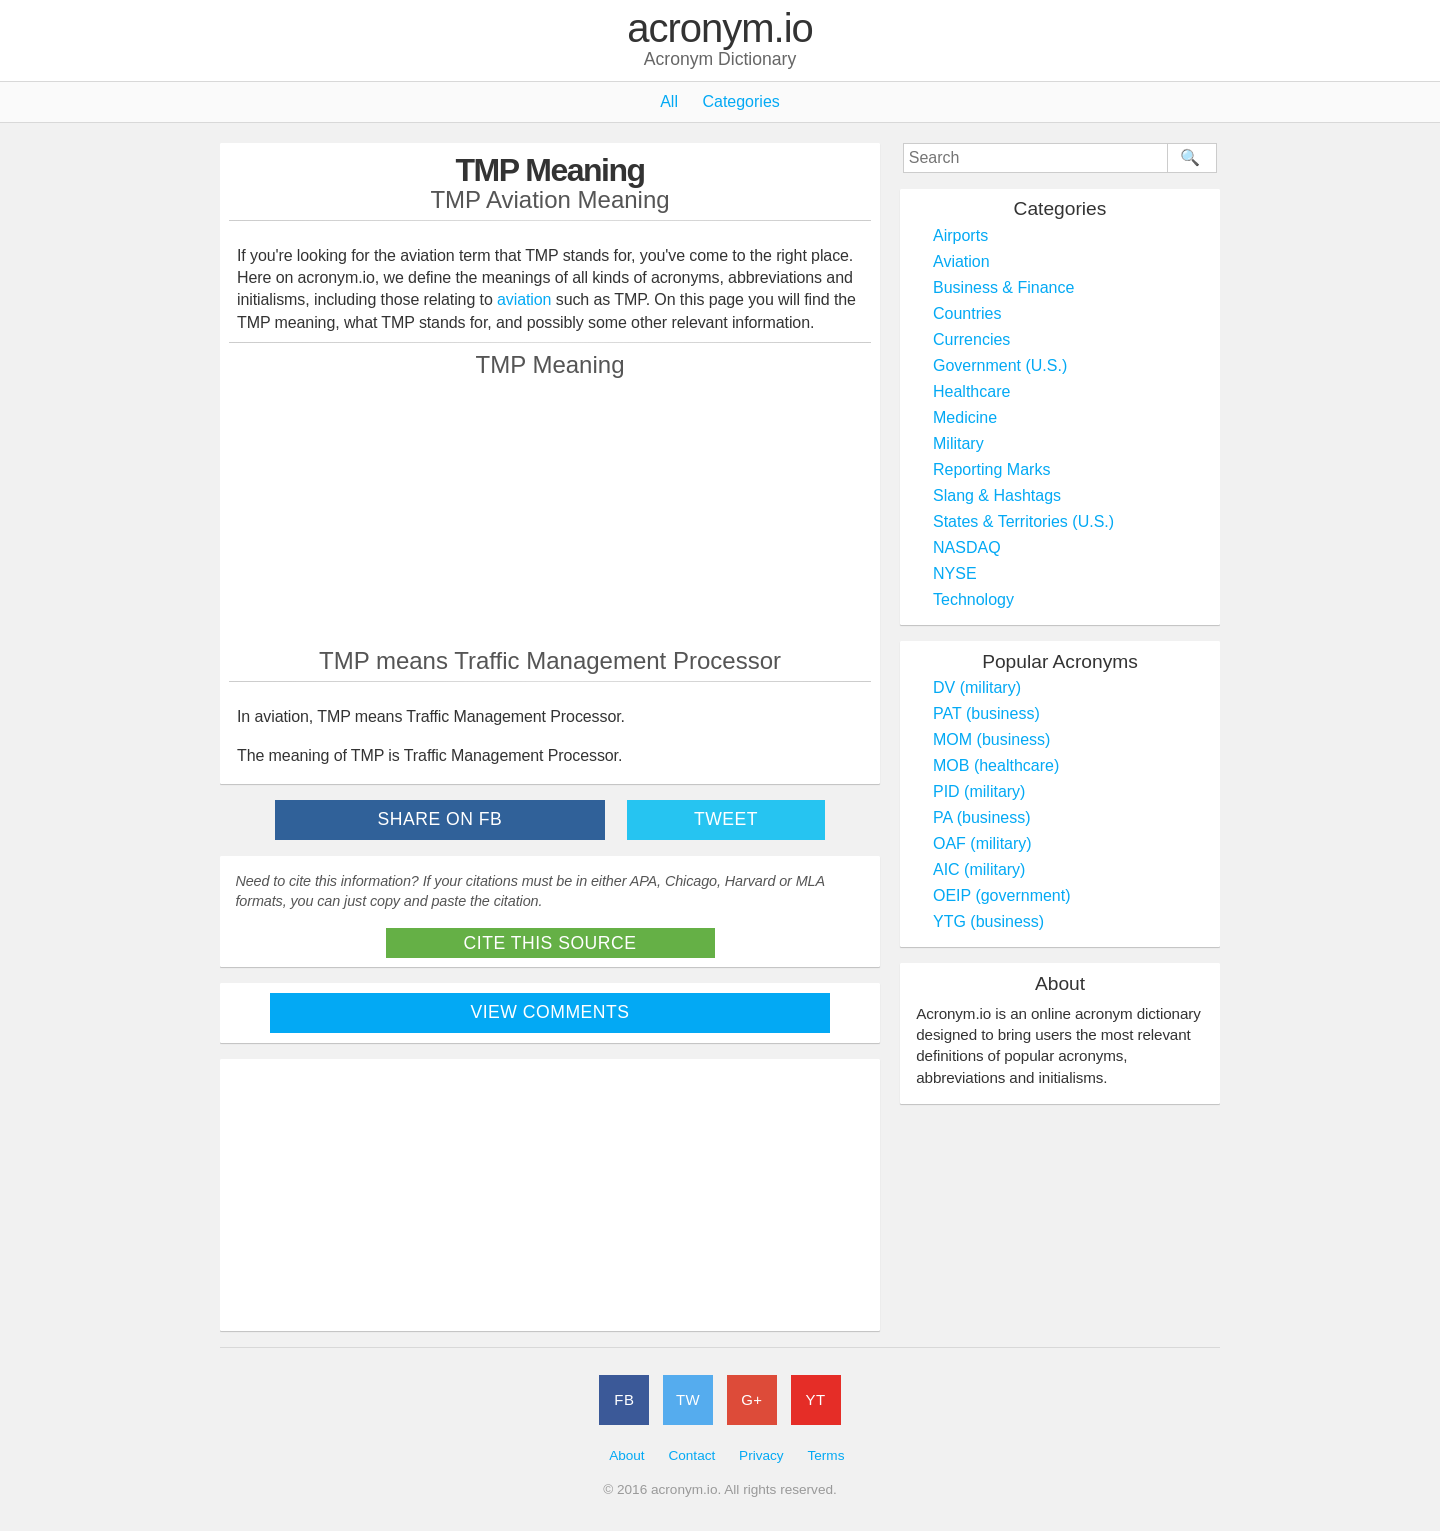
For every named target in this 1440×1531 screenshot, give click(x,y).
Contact (691, 1455)
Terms (825, 1455)
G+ (751, 1399)
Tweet (726, 819)
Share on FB (440, 819)
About (627, 1455)
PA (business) (982, 817)
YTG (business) (988, 921)
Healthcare (971, 391)
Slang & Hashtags (997, 495)
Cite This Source (550, 943)
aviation (524, 299)
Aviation (961, 261)
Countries (967, 313)
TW (688, 1399)
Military (958, 443)
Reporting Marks (991, 469)
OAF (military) (982, 843)
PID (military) (979, 791)
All (669, 101)
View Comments (550, 1012)
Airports (960, 235)
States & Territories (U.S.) (1023, 521)
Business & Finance (1003, 287)
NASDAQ (967, 547)
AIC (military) (979, 869)
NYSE (955, 573)
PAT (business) (986, 713)
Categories (740, 101)
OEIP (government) (1002, 895)
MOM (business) (991, 739)
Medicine (965, 417)
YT (816, 1399)
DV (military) (977, 687)
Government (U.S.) (1000, 365)
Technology (973, 599)
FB (624, 1399)
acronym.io (720, 29)
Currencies (971, 339)
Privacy (761, 1455)
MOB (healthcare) (996, 765)
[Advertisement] (550, 512)
